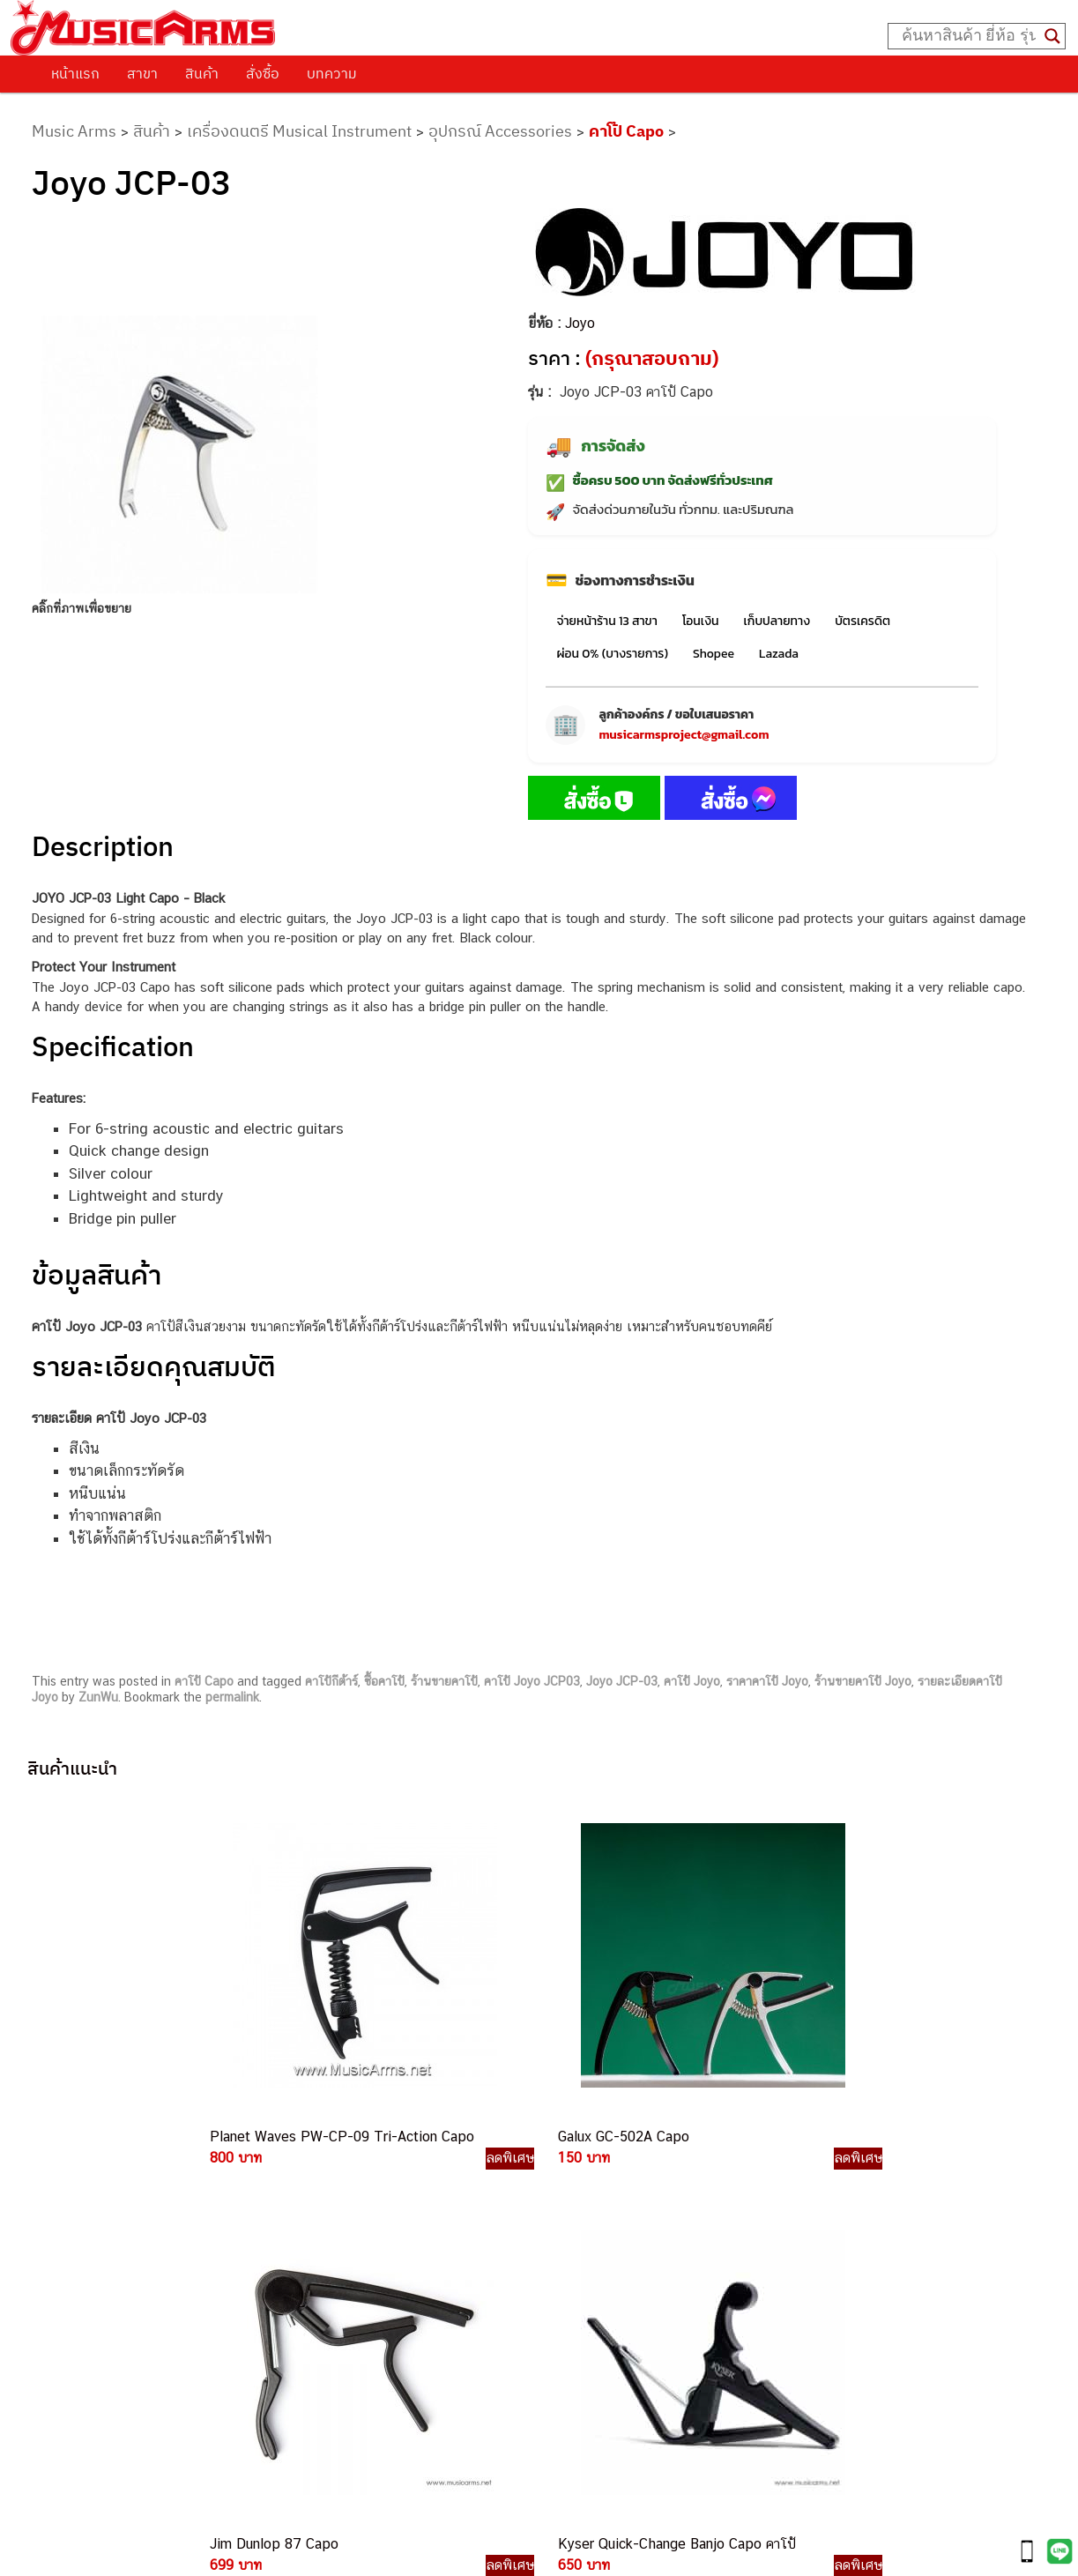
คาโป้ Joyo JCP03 (532, 1681)
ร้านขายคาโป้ (444, 1681)
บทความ (332, 73)
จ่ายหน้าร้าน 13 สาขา (606, 621)
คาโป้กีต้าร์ (331, 1681)
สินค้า (202, 73)
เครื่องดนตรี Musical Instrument (299, 131)
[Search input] (969, 36)
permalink (232, 1697)
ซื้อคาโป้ (384, 1681)
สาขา (142, 73)
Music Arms (74, 131)
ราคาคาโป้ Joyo (767, 1681)
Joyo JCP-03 (622, 1681)
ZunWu (98, 1697)
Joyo (580, 323)
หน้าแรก (75, 73)
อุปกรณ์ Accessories (500, 131)
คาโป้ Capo (626, 131)
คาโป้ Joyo (692, 1681)
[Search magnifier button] (1052, 36)
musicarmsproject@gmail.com (683, 735)
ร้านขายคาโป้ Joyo (862, 1681)
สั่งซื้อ (262, 73)
